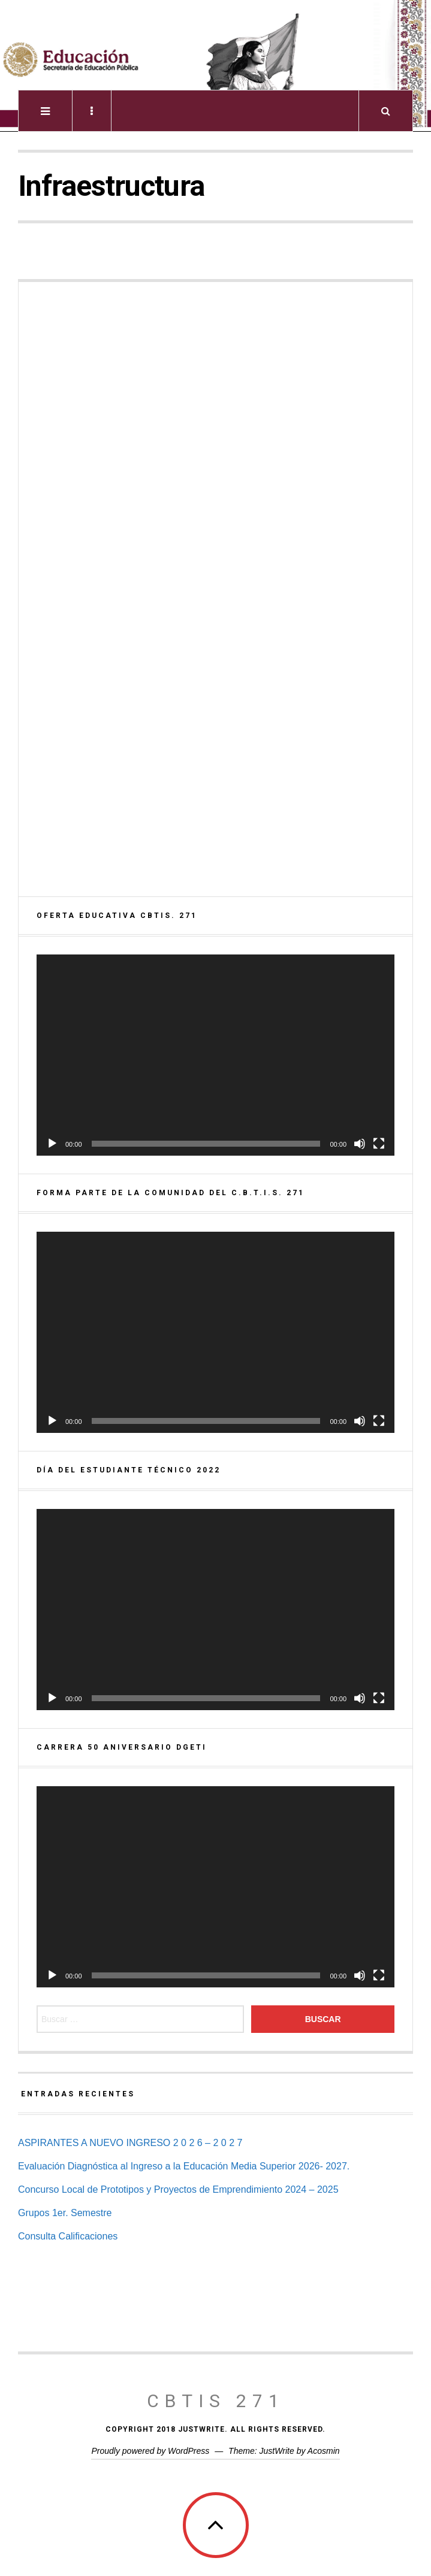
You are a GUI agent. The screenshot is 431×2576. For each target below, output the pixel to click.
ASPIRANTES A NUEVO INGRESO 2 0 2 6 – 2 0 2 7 (130, 2143)
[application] (215, 1055)
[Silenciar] (360, 1144)
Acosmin (324, 2451)
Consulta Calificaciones (67, 2236)
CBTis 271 (216, 2400)
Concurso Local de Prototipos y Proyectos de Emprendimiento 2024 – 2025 (178, 2189)
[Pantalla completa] (379, 1144)
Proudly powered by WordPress (150, 2451)
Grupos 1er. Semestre (65, 2213)
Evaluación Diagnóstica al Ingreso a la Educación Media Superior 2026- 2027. (183, 2166)
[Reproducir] (52, 1144)
